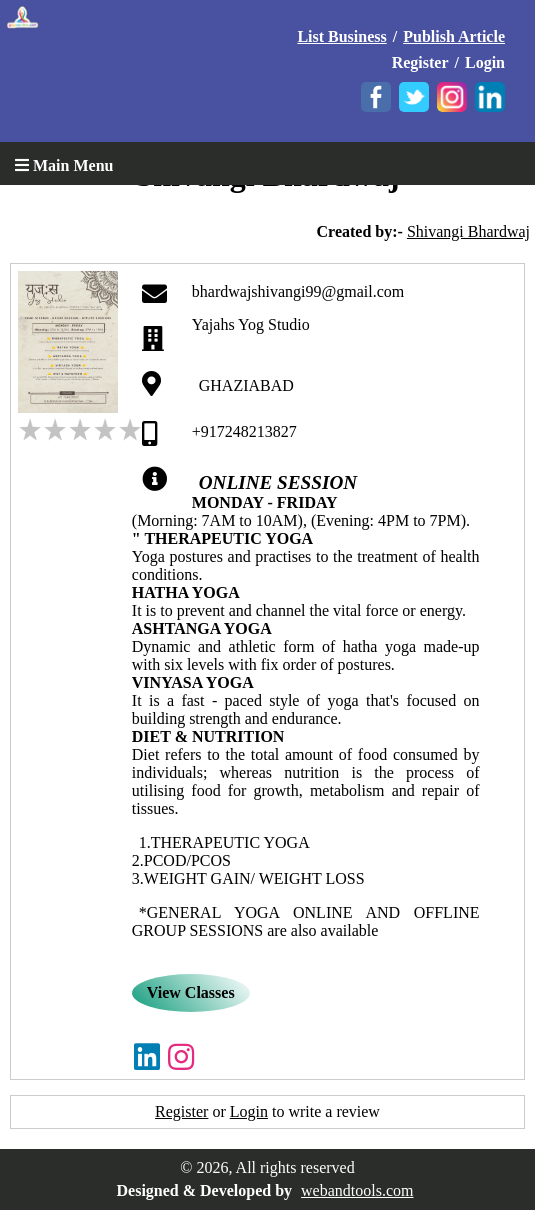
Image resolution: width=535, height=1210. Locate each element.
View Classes (191, 992)
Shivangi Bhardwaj (468, 231)
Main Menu (64, 165)
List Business (341, 36)
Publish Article (454, 36)
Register (420, 62)
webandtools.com (357, 1190)
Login (485, 62)
